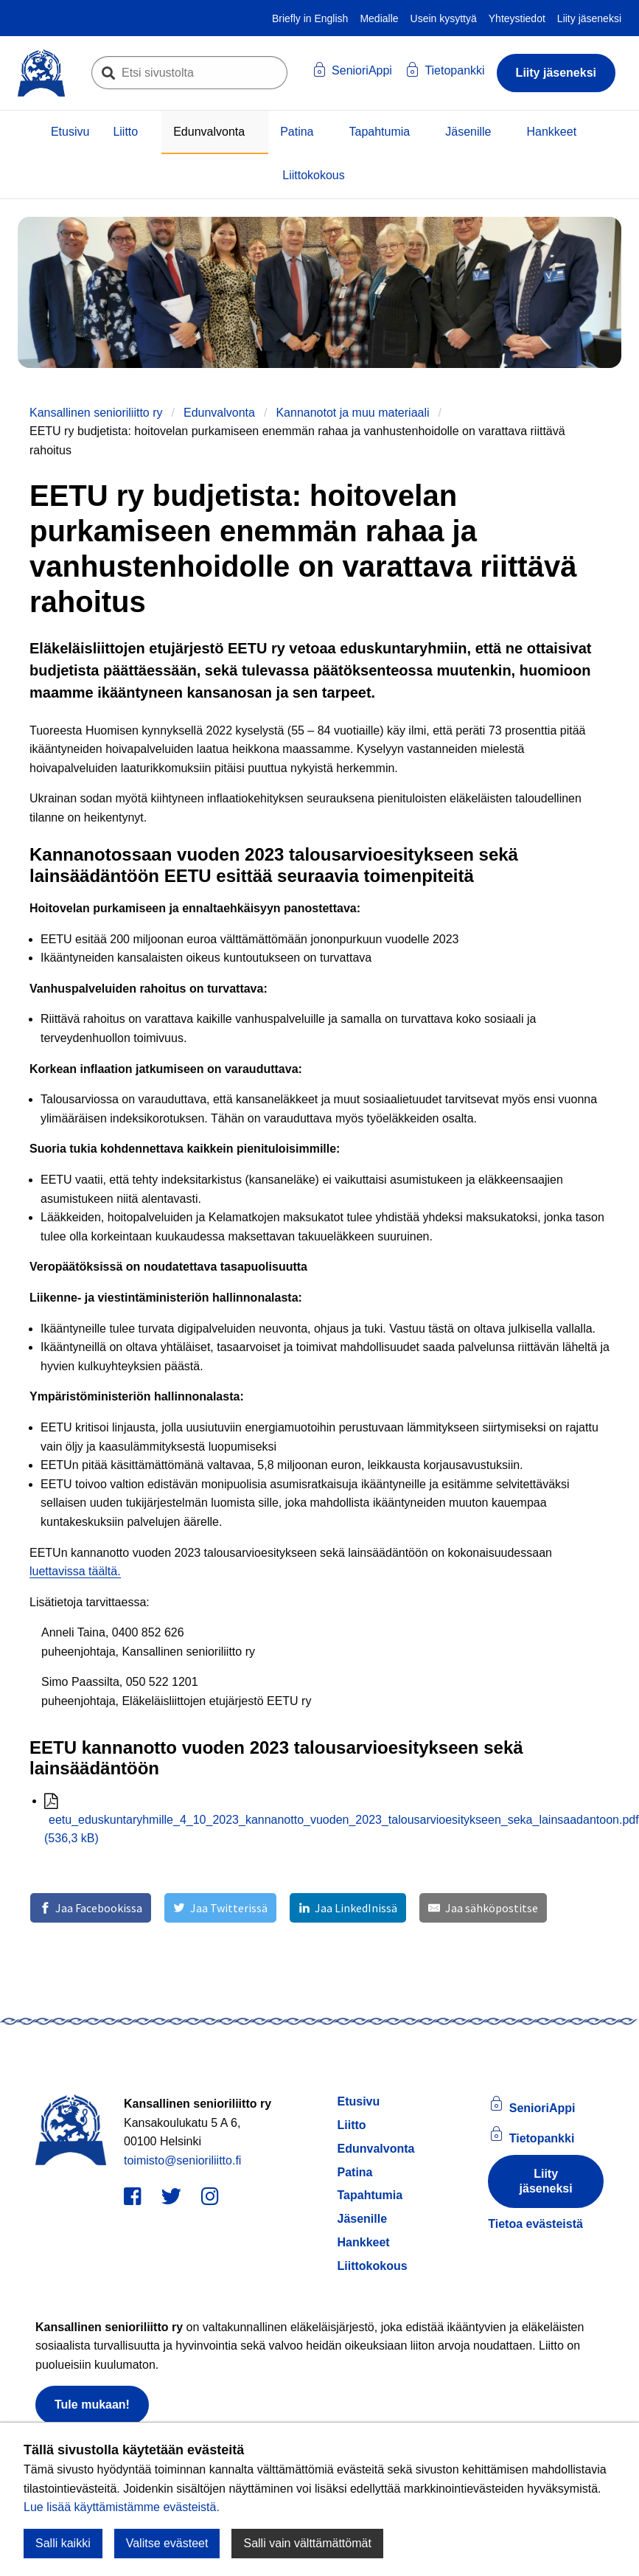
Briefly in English (310, 18)
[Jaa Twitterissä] (220, 1908)
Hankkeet (552, 131)
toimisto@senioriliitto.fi (182, 2160)
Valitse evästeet (167, 2543)
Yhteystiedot (517, 18)
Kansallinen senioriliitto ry (96, 412)
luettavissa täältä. (75, 1571)
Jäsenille (468, 131)
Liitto (125, 131)
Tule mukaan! (92, 2404)
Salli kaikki (63, 2543)
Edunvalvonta (209, 131)
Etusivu (70, 131)
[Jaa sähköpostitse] (482, 1908)
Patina (296, 131)
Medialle (379, 18)
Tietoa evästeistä (535, 2224)
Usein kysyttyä (444, 18)
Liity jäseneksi (589, 18)
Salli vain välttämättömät (307, 2543)
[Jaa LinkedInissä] (348, 1908)
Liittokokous (313, 175)
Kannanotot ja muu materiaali (352, 412)
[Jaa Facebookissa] (90, 1908)
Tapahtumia (380, 131)
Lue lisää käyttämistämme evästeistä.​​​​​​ (122, 2507)
